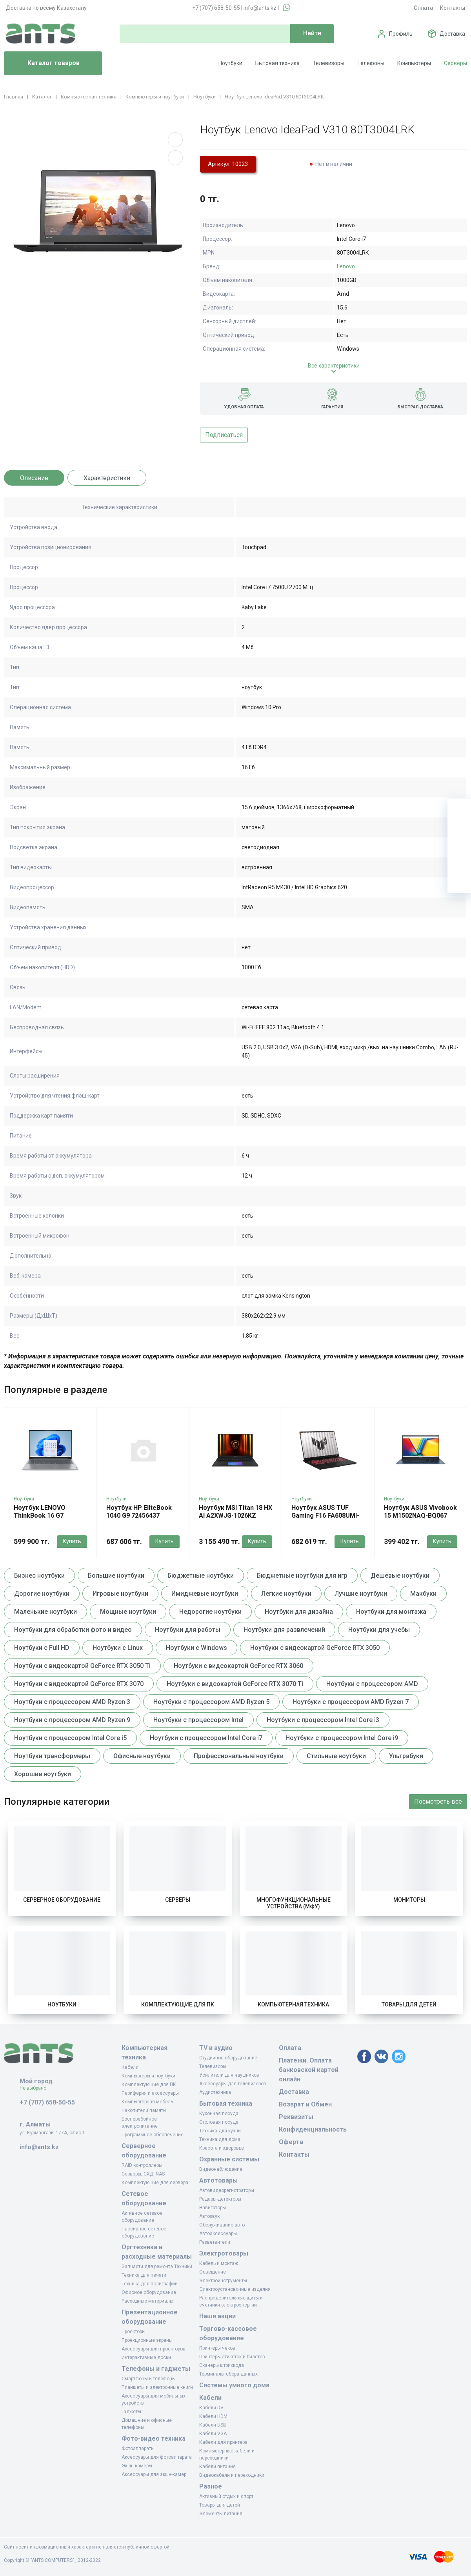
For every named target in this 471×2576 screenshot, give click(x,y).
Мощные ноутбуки (128, 1611)
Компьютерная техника (293, 2004)
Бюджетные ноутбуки (200, 1575)
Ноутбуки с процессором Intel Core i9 (342, 1738)
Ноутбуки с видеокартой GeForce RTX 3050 (315, 1647)
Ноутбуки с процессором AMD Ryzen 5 (211, 1702)
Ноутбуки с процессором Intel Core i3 (323, 1720)
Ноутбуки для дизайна (299, 1611)
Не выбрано (36, 2088)
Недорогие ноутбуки (210, 1611)
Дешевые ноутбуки (400, 1575)
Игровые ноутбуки (120, 1593)
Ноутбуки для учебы (379, 1629)
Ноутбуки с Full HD (41, 1647)
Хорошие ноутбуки (42, 1774)
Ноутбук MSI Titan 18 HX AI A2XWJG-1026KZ (235, 1511)
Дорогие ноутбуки (41, 1593)
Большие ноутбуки (116, 1575)
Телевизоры (328, 63)
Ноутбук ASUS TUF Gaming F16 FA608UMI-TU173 (325, 1515)
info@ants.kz (260, 8)
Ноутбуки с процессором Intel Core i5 (70, 1738)
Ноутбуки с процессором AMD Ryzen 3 (72, 1702)
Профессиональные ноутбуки (239, 1756)
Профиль (401, 34)
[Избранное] (459, 834)
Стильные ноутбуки (336, 1756)
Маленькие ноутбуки (45, 1611)
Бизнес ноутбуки (39, 1575)
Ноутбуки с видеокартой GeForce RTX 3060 (238, 1665)
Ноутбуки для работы (187, 1629)
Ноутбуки (230, 63)
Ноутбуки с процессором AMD (372, 1684)
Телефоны (370, 63)
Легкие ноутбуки (286, 1593)
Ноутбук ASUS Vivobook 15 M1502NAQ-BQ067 (420, 1511)
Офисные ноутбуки (142, 1756)
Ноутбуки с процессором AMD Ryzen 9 (72, 1720)
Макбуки (423, 1593)
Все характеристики (334, 365)
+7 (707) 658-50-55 (216, 8)
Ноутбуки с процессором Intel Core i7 (206, 1738)
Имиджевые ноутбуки (204, 1593)
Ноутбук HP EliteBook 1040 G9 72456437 (139, 1511)
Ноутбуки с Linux (118, 1647)
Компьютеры (414, 63)
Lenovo (346, 266)
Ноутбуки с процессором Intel (198, 1720)
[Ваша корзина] (459, 810)
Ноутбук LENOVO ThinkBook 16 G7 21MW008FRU (39, 1515)
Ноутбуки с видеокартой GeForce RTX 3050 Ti (82, 1665)
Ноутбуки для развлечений (284, 1629)
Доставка (452, 34)
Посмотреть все (438, 1801)
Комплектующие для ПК (177, 2004)
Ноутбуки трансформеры (52, 1756)
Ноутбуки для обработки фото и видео (73, 1629)
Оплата (423, 8)
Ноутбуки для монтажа (391, 1611)
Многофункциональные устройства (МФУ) (293, 1903)
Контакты (452, 8)
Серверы (455, 63)
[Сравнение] (459, 857)
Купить (72, 1541)
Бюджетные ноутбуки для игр (302, 1575)
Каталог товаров (45, 63)
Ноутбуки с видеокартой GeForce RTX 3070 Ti (235, 1684)
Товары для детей (409, 2004)
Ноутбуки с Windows (196, 1647)
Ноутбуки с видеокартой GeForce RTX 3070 (79, 1684)
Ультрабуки (406, 1756)
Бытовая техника (277, 63)
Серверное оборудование (61, 1900)
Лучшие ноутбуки (361, 1593)
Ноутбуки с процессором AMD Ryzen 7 (351, 1702)
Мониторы (409, 1900)
